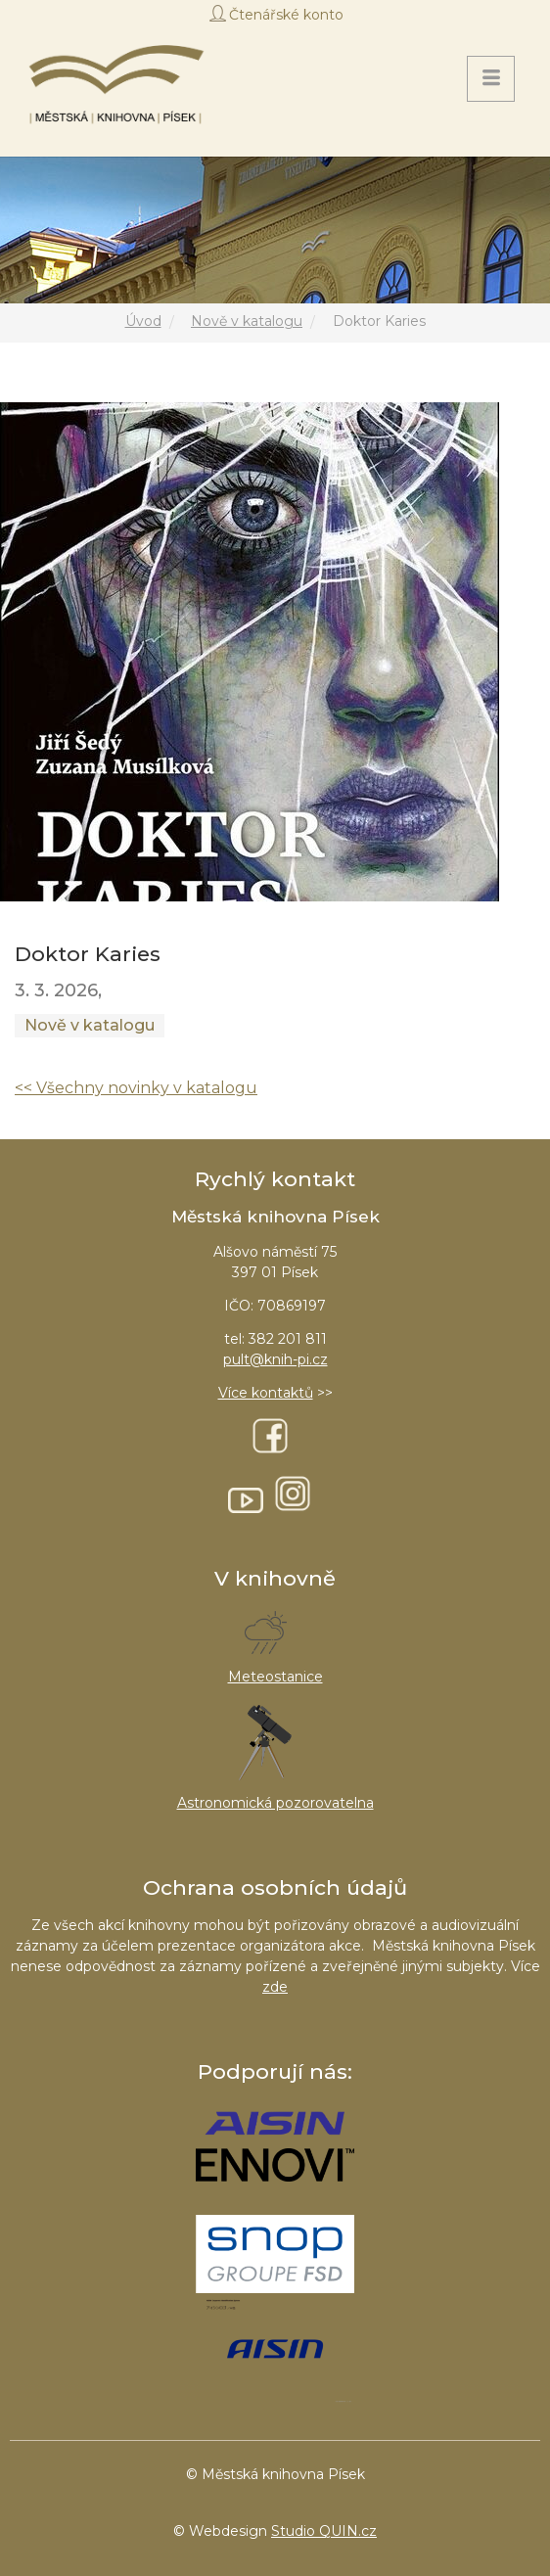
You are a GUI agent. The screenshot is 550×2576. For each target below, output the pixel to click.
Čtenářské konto (286, 14)
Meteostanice (275, 1676)
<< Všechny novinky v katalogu (136, 1088)
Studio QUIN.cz (324, 2531)
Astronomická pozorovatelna (275, 1803)
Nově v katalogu (246, 321)
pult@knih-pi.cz (275, 1359)
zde (275, 1987)
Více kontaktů (265, 1393)
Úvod (143, 321)
